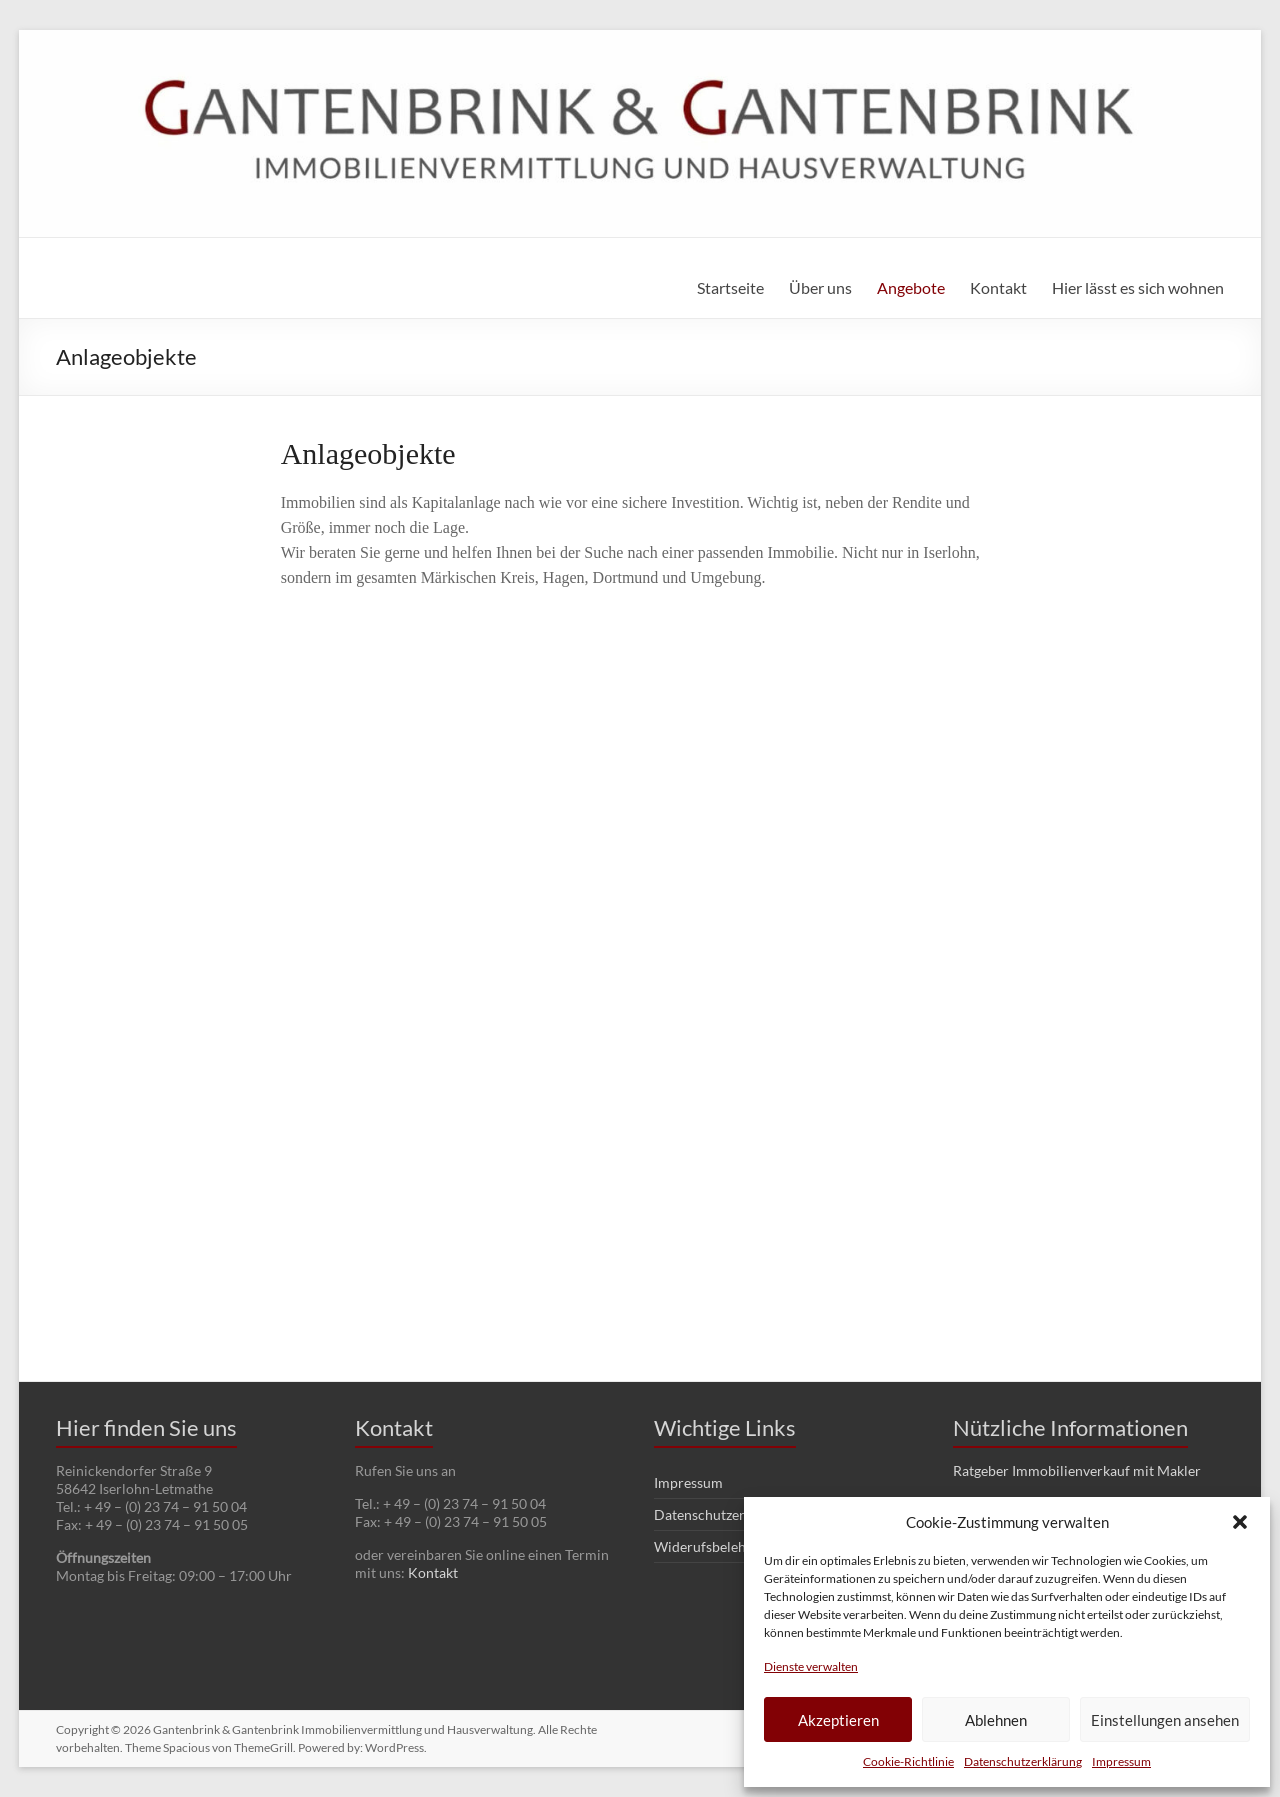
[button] (1240, 1522)
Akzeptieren (838, 1720)
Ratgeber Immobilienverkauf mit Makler (1077, 1470)
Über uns (820, 287)
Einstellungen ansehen (1165, 1720)
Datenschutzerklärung (1023, 1761)
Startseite (730, 287)
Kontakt (998, 287)
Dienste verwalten (811, 1666)
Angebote (911, 287)
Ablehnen (996, 1720)
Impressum (1121, 1761)
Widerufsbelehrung (714, 1546)
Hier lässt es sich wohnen (1138, 287)
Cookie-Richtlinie (908, 1761)
